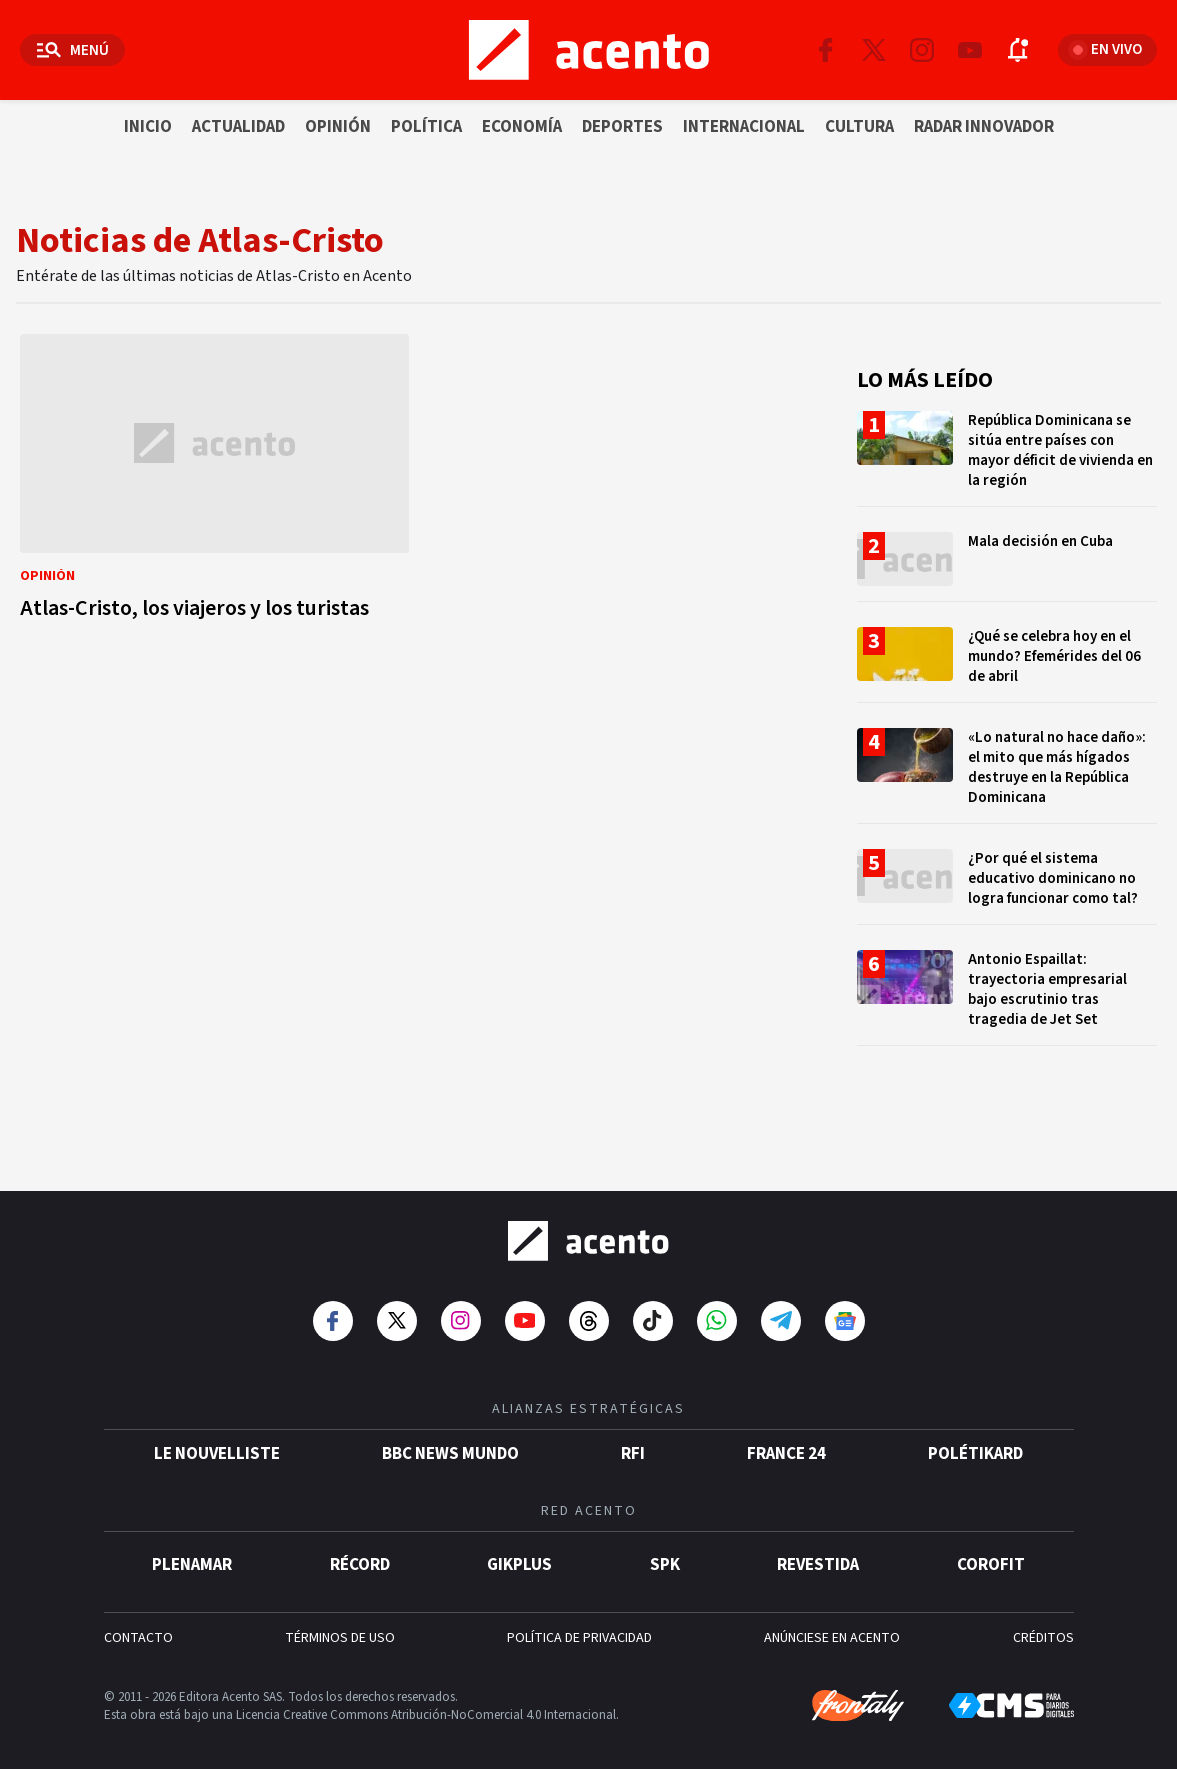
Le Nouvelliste (217, 1439)
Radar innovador (984, 127)
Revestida (818, 1550)
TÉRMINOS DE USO (340, 1623)
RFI (633, 1439)
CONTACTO (138, 1623)
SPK (665, 1550)
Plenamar (192, 1550)
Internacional (744, 127)
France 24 (786, 1439)
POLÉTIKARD (975, 1439)
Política (426, 127)
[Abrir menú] (72, 50)
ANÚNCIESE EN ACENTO (832, 1623)
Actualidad (238, 127)
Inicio (148, 127)
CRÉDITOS (1043, 1623)
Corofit (991, 1550)
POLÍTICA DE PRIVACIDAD (579, 1623)
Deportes (622, 127)
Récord (360, 1550)
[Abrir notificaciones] (1018, 50)
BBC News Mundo (450, 1439)
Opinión (338, 127)
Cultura (859, 127)
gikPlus (519, 1550)
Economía (522, 127)
